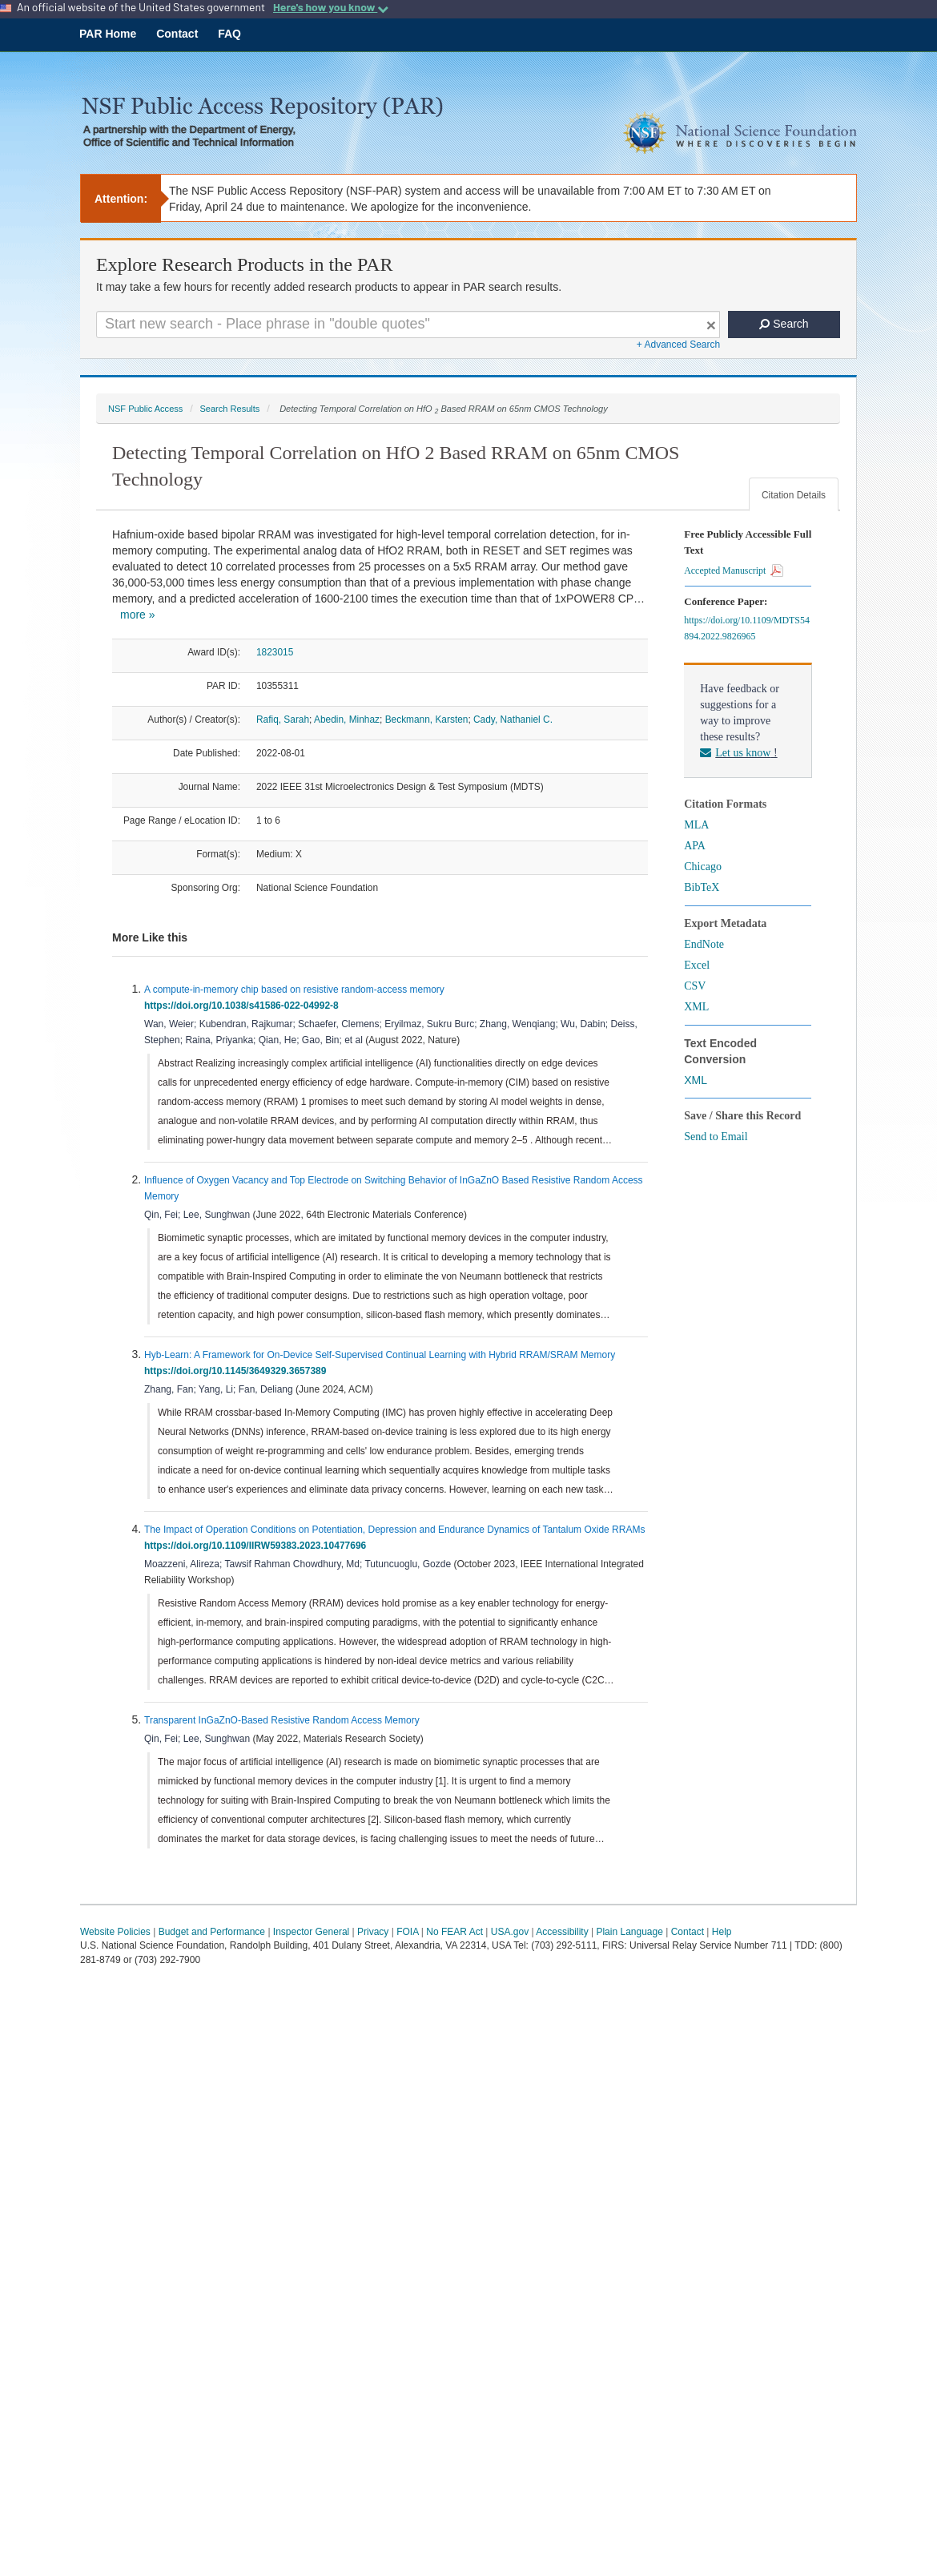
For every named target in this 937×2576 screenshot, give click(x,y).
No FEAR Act (454, 1931)
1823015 (274, 652)
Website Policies (115, 1931)
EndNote (704, 944)
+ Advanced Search (678, 344)
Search (783, 323)
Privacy (372, 1931)
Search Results (229, 408)
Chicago (703, 867)
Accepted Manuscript (733, 570)
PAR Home (107, 33)
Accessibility (562, 1931)
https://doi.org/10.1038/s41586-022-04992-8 (244, 1005)
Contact (177, 33)
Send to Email (715, 1137)
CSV (695, 986)
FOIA (407, 1931)
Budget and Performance (212, 1931)
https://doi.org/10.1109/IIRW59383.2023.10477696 (258, 1545)
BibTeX (701, 887)
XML (696, 1007)
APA (695, 846)
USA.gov (510, 1931)
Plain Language (629, 1931)
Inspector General (311, 1931)
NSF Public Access (145, 408)
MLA (696, 825)
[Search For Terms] (408, 324)
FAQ (229, 33)
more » (137, 614)
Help (722, 1931)
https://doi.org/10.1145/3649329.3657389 (238, 1371)
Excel (697, 965)
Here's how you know (330, 7)
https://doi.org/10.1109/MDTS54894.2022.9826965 (747, 628)
